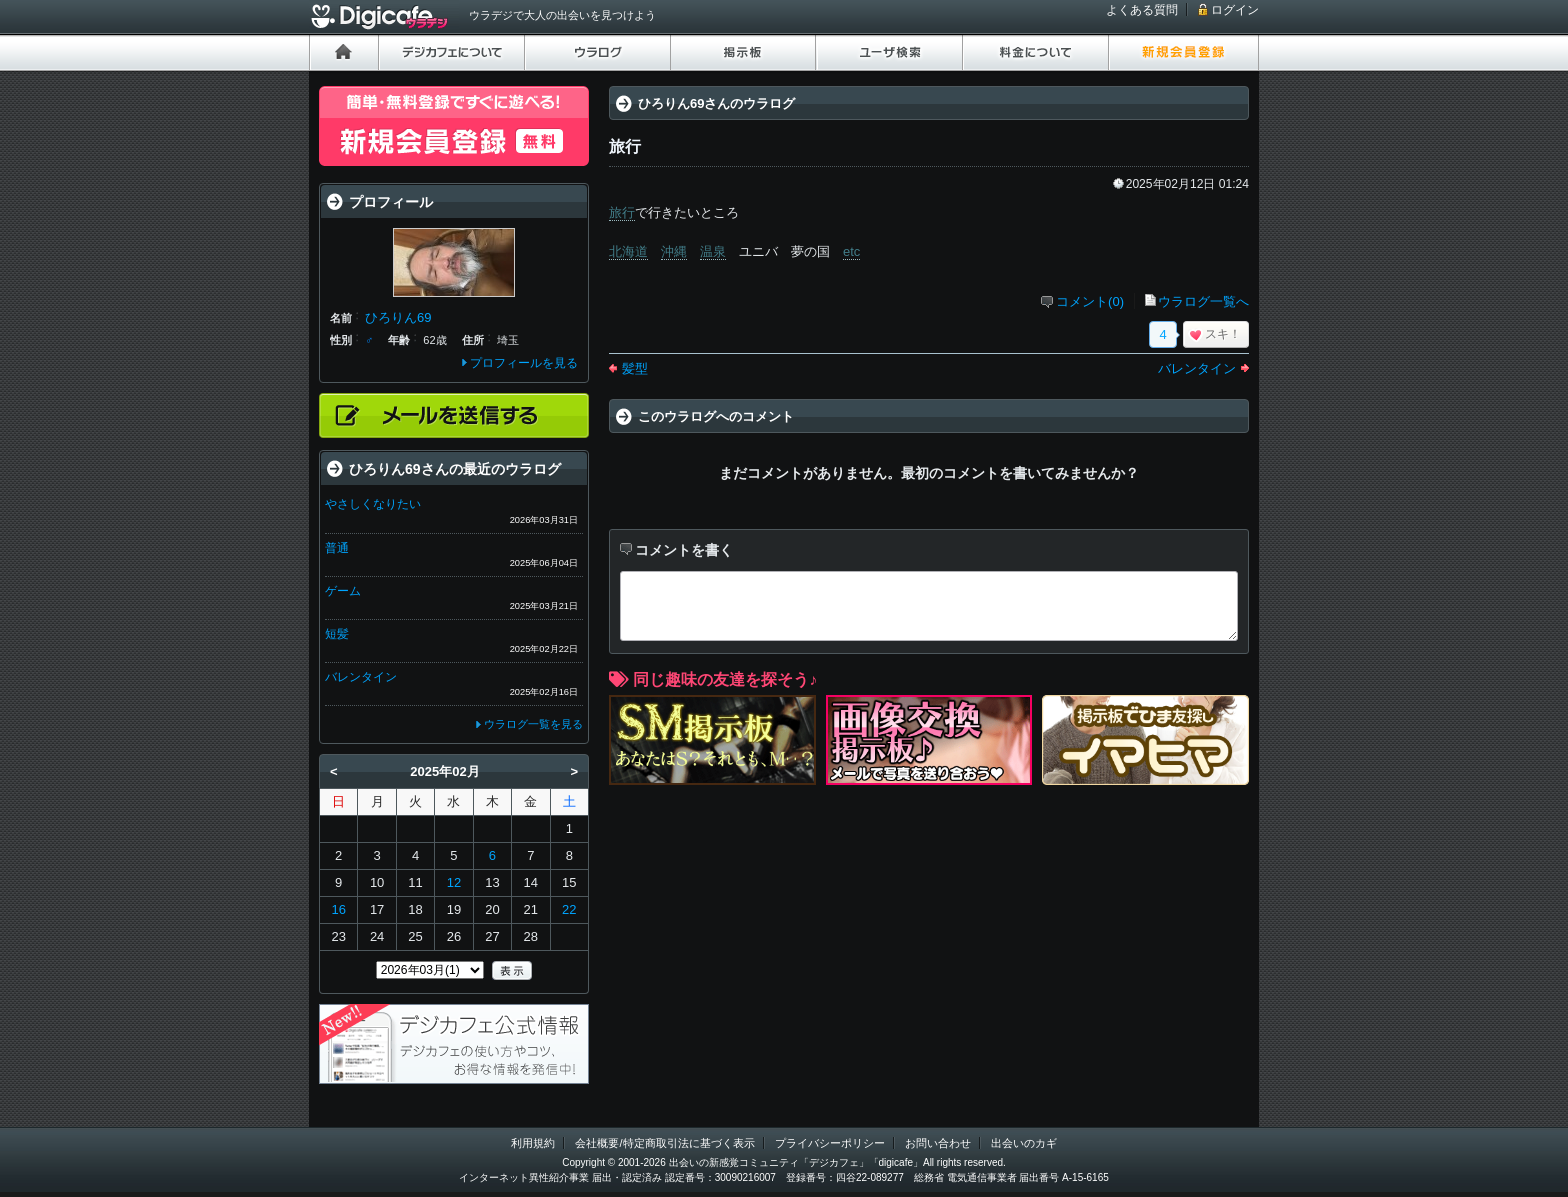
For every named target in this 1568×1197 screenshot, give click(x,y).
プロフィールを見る (524, 363)
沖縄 (674, 251)
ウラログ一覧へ (1203, 301)
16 (338, 909)
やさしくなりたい (373, 504)
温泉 (713, 251)
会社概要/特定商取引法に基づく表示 (664, 1143)
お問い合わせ (938, 1143)
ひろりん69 (398, 317)
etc (851, 251)
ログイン (1235, 10)
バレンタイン (1197, 368)
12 (454, 882)
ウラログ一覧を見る (533, 724)
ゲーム (343, 591)
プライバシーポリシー (830, 1143)
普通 (337, 548)
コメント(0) (1090, 301)
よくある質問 (1142, 10)
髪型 (635, 368)
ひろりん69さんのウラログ (716, 103)
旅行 (622, 212)
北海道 (628, 251)
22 (569, 909)
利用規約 (533, 1143)
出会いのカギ (1024, 1143)
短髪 (337, 634)
